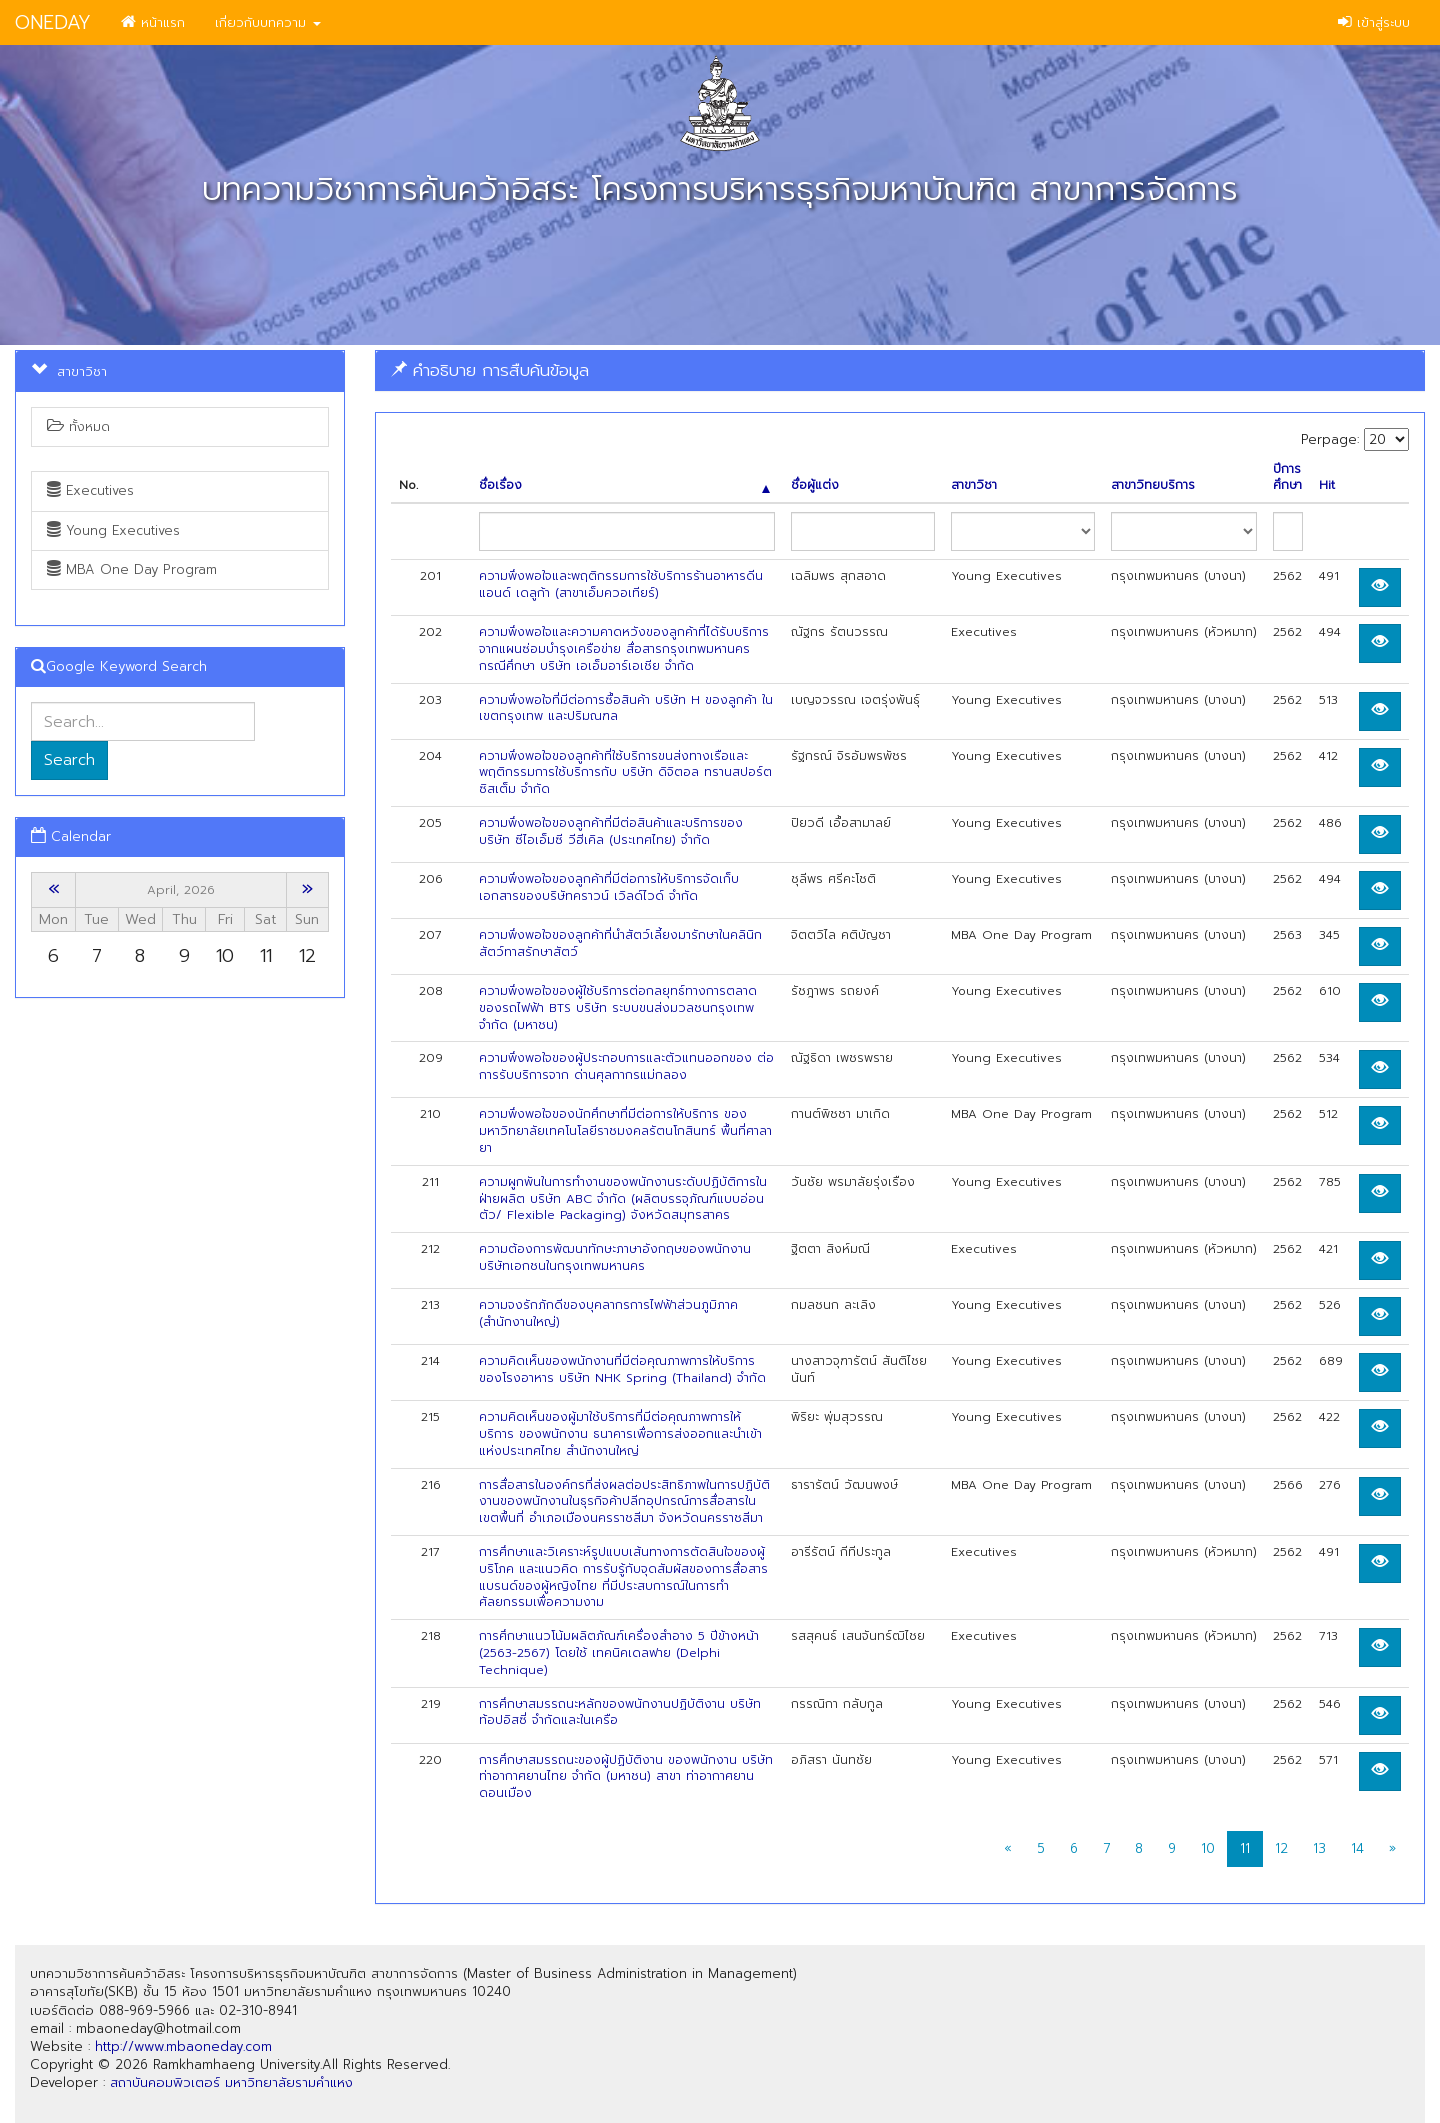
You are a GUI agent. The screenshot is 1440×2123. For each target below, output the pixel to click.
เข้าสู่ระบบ (1374, 22)
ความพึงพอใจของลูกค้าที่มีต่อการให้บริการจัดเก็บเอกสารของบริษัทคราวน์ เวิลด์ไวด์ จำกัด (609, 887)
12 (1281, 1848)
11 (1245, 1848)
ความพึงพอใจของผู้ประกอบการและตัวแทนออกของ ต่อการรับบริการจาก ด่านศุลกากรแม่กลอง (626, 1066)
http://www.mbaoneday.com (183, 2046)
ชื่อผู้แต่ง (815, 485)
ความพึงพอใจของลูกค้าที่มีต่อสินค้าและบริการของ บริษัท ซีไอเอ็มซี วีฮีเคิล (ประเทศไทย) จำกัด (611, 831)
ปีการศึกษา (1287, 478)
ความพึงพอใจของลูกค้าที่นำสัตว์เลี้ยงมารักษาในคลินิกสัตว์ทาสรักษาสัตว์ (620, 943)
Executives (90, 490)
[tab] (900, 370)
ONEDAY (53, 22)
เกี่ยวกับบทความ (268, 22)
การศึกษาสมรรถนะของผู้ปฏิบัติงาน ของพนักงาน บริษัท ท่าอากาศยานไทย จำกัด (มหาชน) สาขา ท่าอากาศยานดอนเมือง (626, 1777)
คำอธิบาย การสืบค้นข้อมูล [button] (490, 370)
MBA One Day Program (132, 569)
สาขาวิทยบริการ (1153, 485)
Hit (1327, 485)
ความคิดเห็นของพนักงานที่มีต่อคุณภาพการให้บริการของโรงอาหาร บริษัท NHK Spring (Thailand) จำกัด (622, 1369)
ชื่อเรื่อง (625, 485)
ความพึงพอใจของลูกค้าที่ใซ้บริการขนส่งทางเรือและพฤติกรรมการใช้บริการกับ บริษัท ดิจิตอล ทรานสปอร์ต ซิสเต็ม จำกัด (625, 773)
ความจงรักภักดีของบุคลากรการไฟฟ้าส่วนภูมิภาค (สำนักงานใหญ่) (608, 1313)
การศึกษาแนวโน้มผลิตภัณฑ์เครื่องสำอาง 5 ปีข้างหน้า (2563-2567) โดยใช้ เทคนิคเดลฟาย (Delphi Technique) (619, 1653)
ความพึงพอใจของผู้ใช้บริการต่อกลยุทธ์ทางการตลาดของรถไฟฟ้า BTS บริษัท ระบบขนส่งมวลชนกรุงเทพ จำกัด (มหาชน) (618, 1008)
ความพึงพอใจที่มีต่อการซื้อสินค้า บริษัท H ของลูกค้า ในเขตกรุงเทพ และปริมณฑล (626, 708)
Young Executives (113, 530)
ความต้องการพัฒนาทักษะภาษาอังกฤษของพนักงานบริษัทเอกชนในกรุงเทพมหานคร (615, 1257)
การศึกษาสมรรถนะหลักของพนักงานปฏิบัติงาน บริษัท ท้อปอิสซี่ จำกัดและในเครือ (620, 1712)
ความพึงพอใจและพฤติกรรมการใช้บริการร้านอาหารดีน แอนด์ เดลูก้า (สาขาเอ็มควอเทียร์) (621, 584)
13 (1319, 1848)
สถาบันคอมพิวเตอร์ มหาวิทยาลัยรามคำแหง (231, 2082)
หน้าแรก (153, 22)
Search (69, 760)
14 (1357, 1848)
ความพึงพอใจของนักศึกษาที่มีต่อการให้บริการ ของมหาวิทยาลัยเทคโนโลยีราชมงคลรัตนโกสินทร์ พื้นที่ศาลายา (625, 1131)
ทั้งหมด (78, 426)
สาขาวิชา (974, 485)
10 (1208, 1848)
